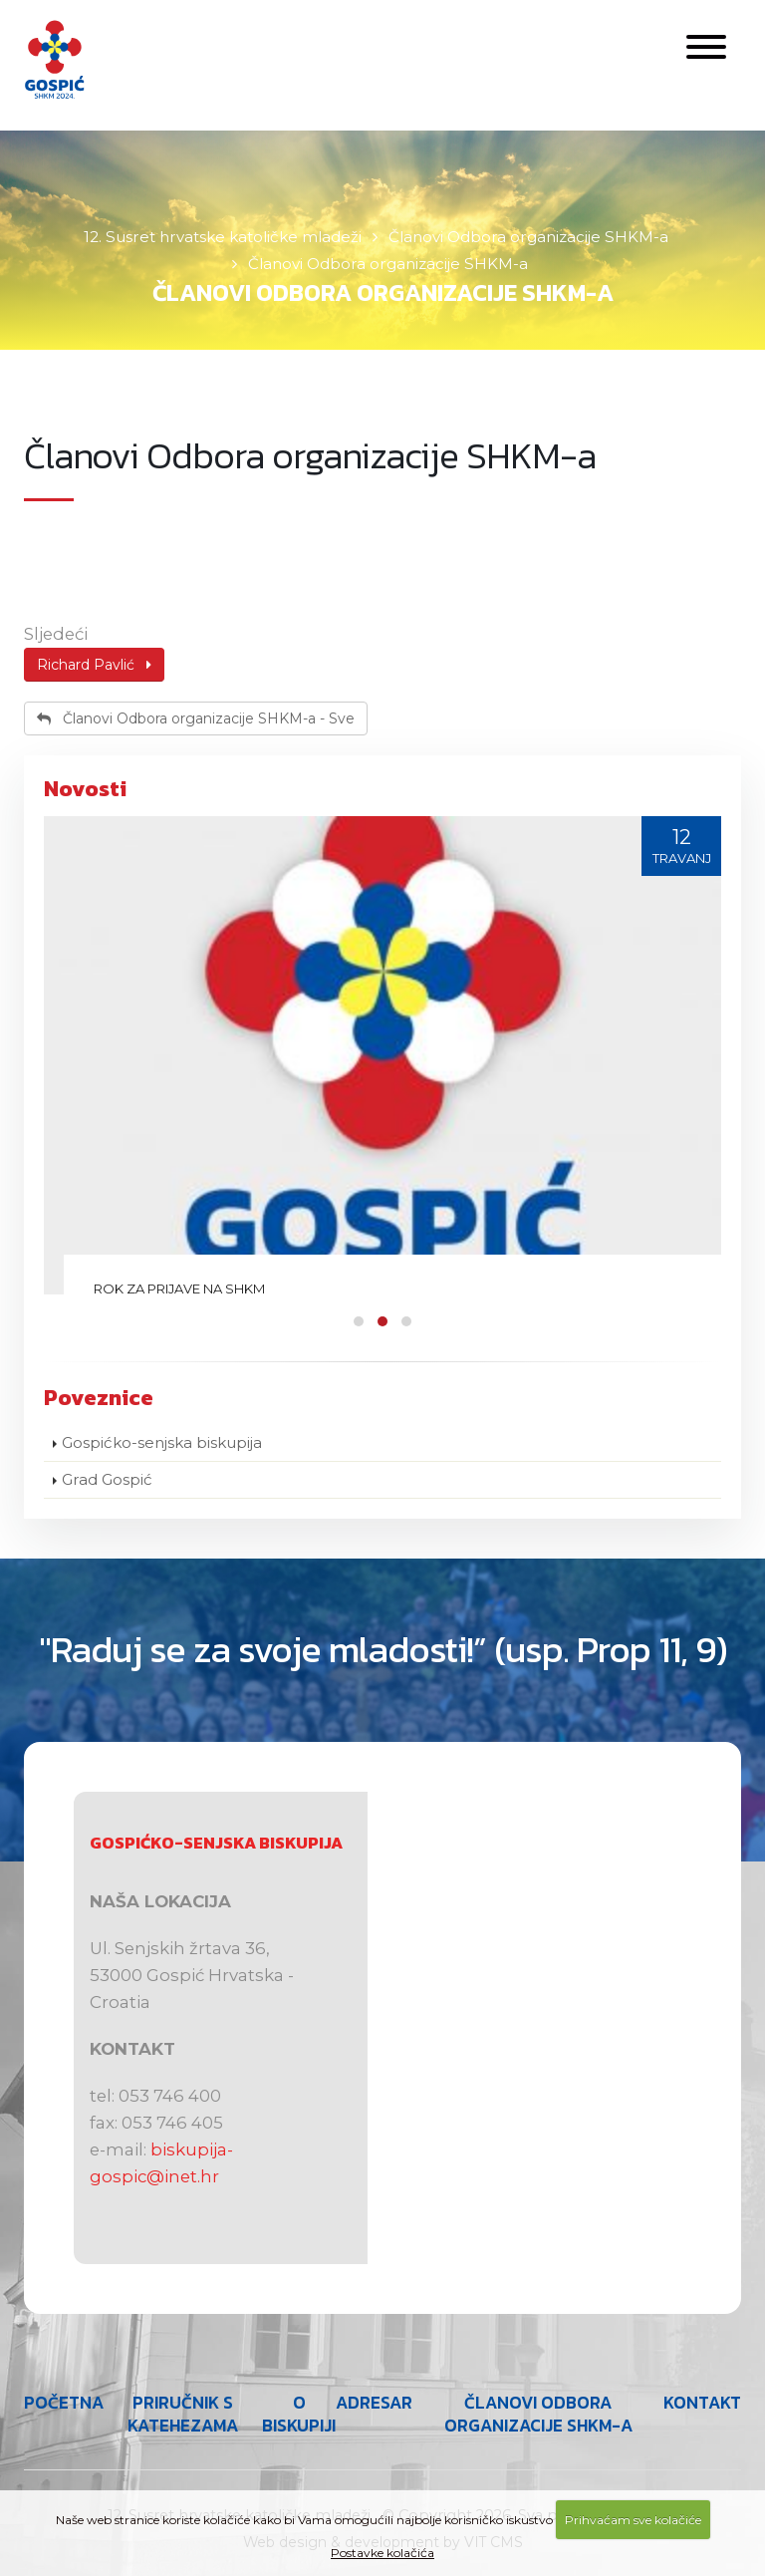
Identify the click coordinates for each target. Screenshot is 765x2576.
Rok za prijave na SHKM (179, 1288)
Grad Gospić (107, 1479)
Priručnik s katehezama (183, 2414)
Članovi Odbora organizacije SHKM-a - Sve (196, 718)
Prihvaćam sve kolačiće (633, 2519)
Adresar (374, 2403)
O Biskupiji (299, 2414)
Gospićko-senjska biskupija (162, 1442)
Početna (64, 2403)
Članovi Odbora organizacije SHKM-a (538, 2414)
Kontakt (702, 2403)
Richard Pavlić (94, 665)
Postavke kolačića (382, 2552)
